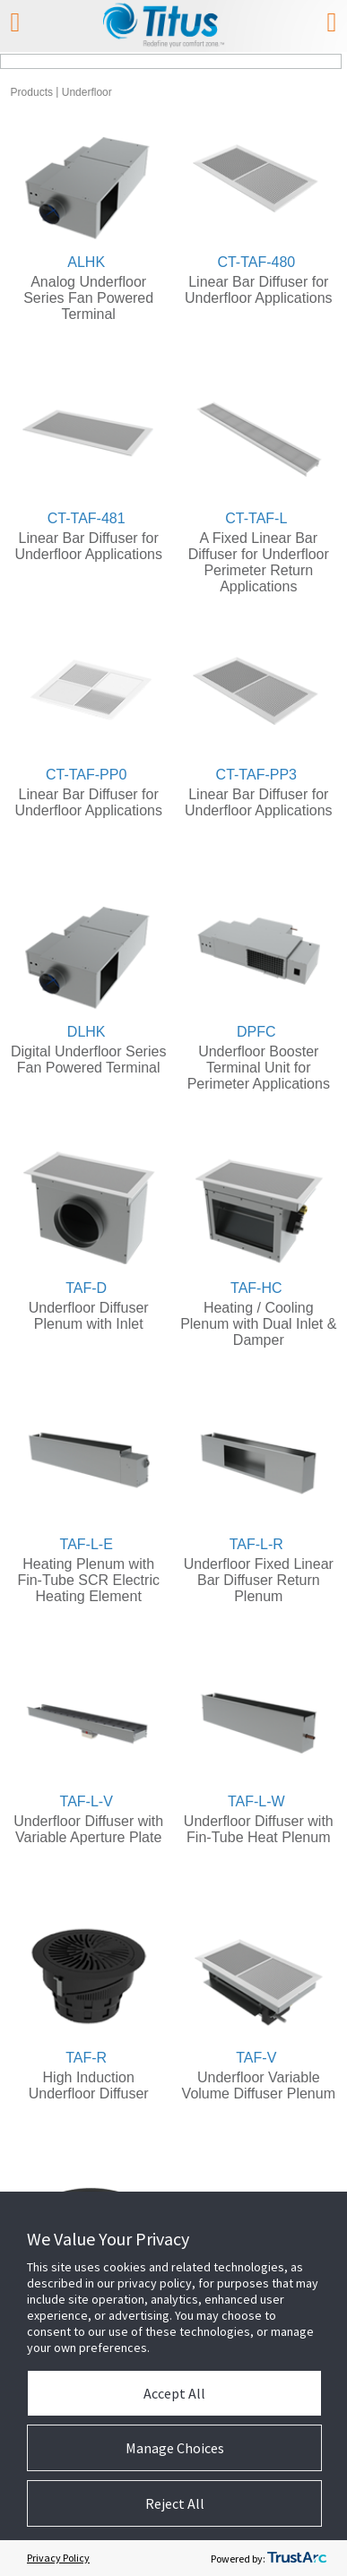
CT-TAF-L (256, 518)
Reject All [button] (174, 2503)
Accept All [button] (174, 2393)
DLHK (86, 1031)
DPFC (256, 1031)
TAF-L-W (256, 1801)
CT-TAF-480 (256, 262)
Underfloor (87, 92)
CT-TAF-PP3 (256, 774)
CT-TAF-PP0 (86, 774)
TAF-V (256, 2057)
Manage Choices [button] (175, 2448)
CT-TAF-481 (87, 518)
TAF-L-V (86, 1801)
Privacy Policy (58, 2557)
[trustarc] (296, 2558)
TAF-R (86, 2057)
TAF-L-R (256, 1544)
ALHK (86, 262)
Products (32, 92)
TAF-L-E (86, 1544)
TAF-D (86, 1288)
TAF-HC (256, 1288)
